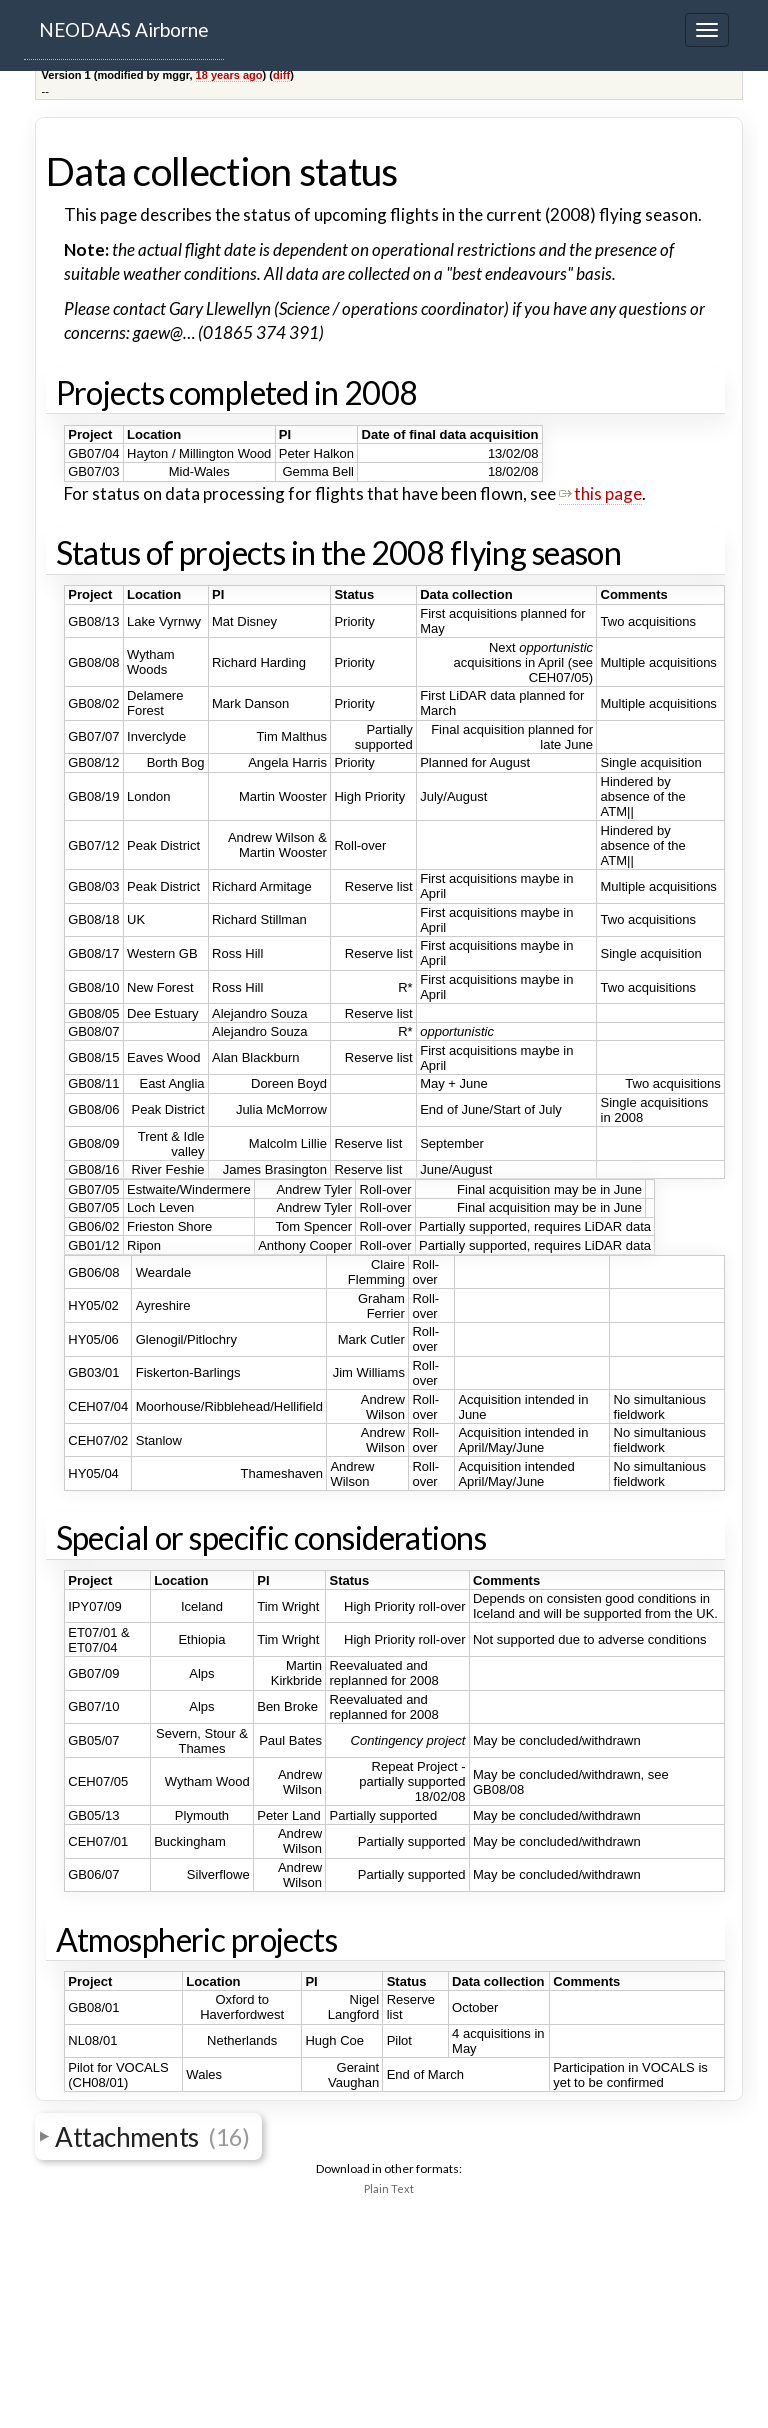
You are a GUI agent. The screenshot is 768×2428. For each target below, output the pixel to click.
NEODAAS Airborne (124, 29)
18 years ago (229, 75)
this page (600, 493)
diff (281, 75)
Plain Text (389, 2188)
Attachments (152, 2136)
